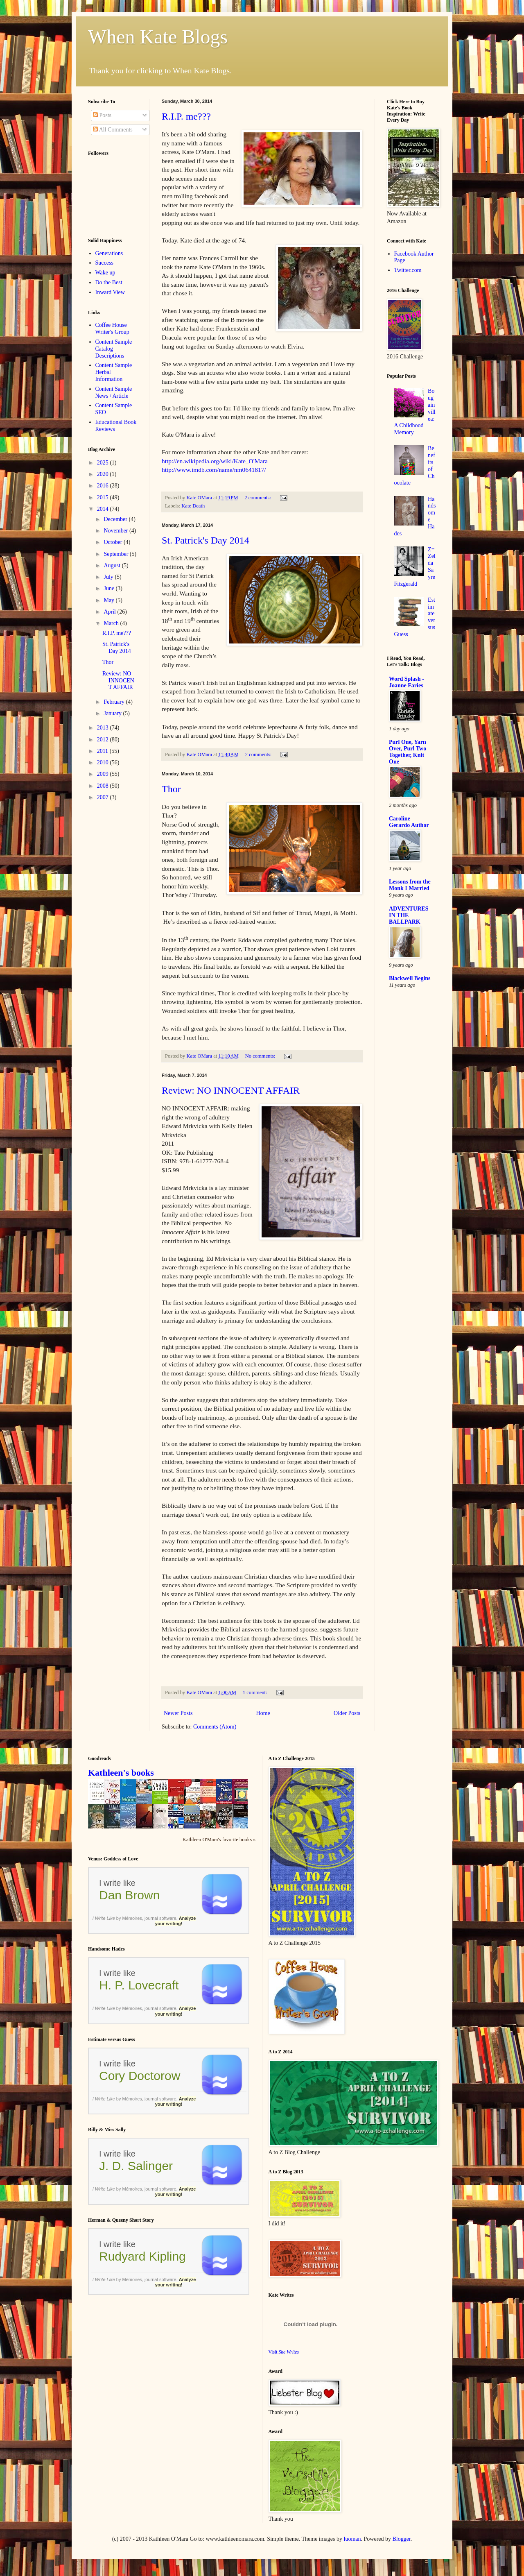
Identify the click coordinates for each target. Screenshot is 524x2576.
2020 (103, 474)
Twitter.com (408, 270)
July (109, 577)
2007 (103, 797)
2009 (103, 774)
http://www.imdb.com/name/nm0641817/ (214, 469)
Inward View (110, 292)
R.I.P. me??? (186, 116)
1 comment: (256, 1692)
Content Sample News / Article (113, 392)
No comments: (261, 1056)
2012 (103, 739)
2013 (103, 728)
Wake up (105, 273)
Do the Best (108, 282)
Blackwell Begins (410, 978)
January (113, 713)
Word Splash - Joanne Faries (406, 682)
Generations (109, 253)
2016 (103, 486)
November (116, 531)
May (109, 600)
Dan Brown (129, 1895)
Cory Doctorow (139, 2075)
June (109, 588)
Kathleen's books (121, 1772)
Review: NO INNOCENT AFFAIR (231, 1090)
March (112, 623)
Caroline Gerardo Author (409, 822)
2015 (103, 497)
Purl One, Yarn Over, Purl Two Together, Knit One (407, 752)
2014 (103, 509)
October (114, 542)
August (113, 565)
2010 (103, 762)
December (116, 519)
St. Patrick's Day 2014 (205, 540)
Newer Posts (178, 1713)
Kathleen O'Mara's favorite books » (219, 1839)
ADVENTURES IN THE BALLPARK (408, 915)
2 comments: (258, 498)
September (116, 554)
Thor (171, 789)
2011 (103, 751)
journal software (160, 1918)
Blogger (402, 2539)
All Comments (113, 130)
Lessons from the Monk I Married (410, 885)
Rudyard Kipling (142, 2256)
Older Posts (347, 1713)
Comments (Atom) (214, 1727)
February (115, 702)
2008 (103, 786)
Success (104, 263)
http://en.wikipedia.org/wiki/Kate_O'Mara (215, 461)
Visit (284, 2352)
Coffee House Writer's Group (112, 328)
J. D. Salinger (136, 2166)
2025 (103, 463)
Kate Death (193, 506)
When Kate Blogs (158, 37)
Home (263, 1713)
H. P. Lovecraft (139, 1985)
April (110, 612)
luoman (352, 2539)
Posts (102, 115)
